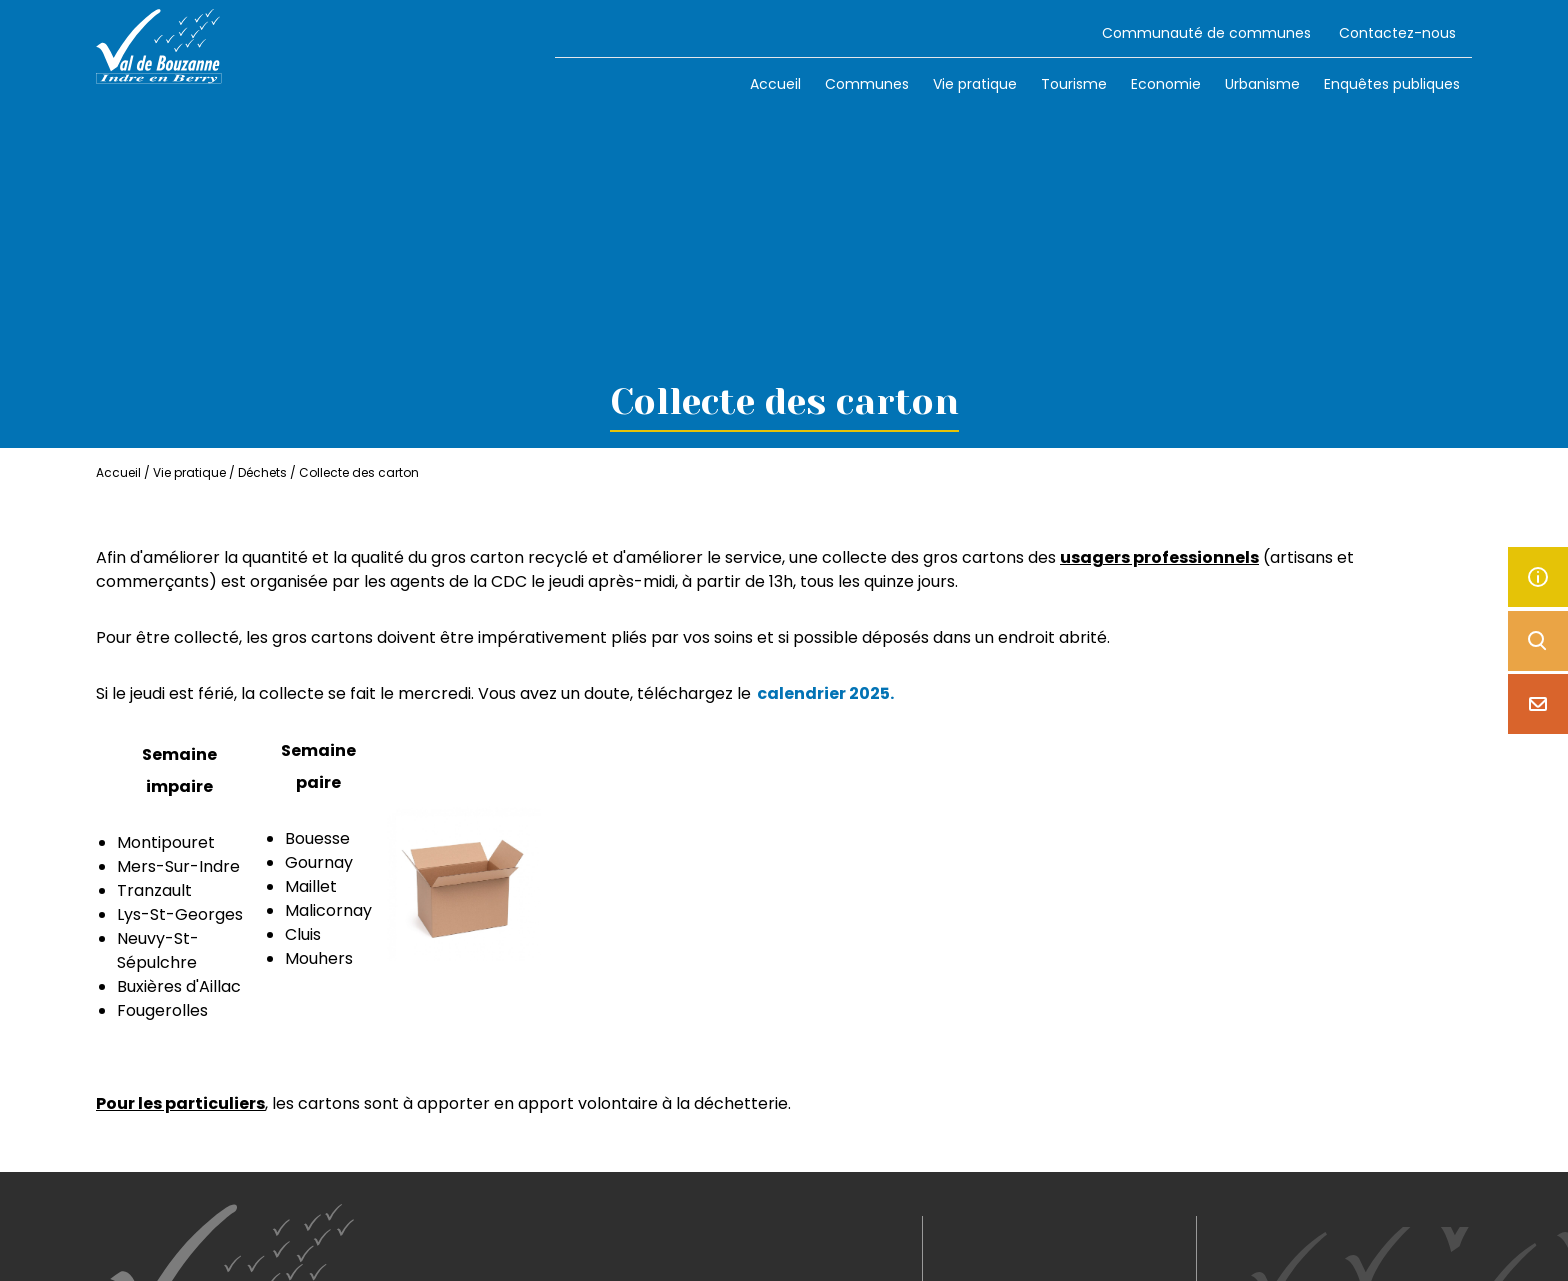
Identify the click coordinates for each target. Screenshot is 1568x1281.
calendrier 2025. (825, 693)
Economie (1166, 84)
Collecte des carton (359, 472)
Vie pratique (975, 84)
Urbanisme (1262, 84)
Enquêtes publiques (1392, 84)
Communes (867, 84)
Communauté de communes (1206, 33)
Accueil (775, 84)
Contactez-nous (1397, 33)
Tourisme (1074, 84)
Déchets (262, 472)
